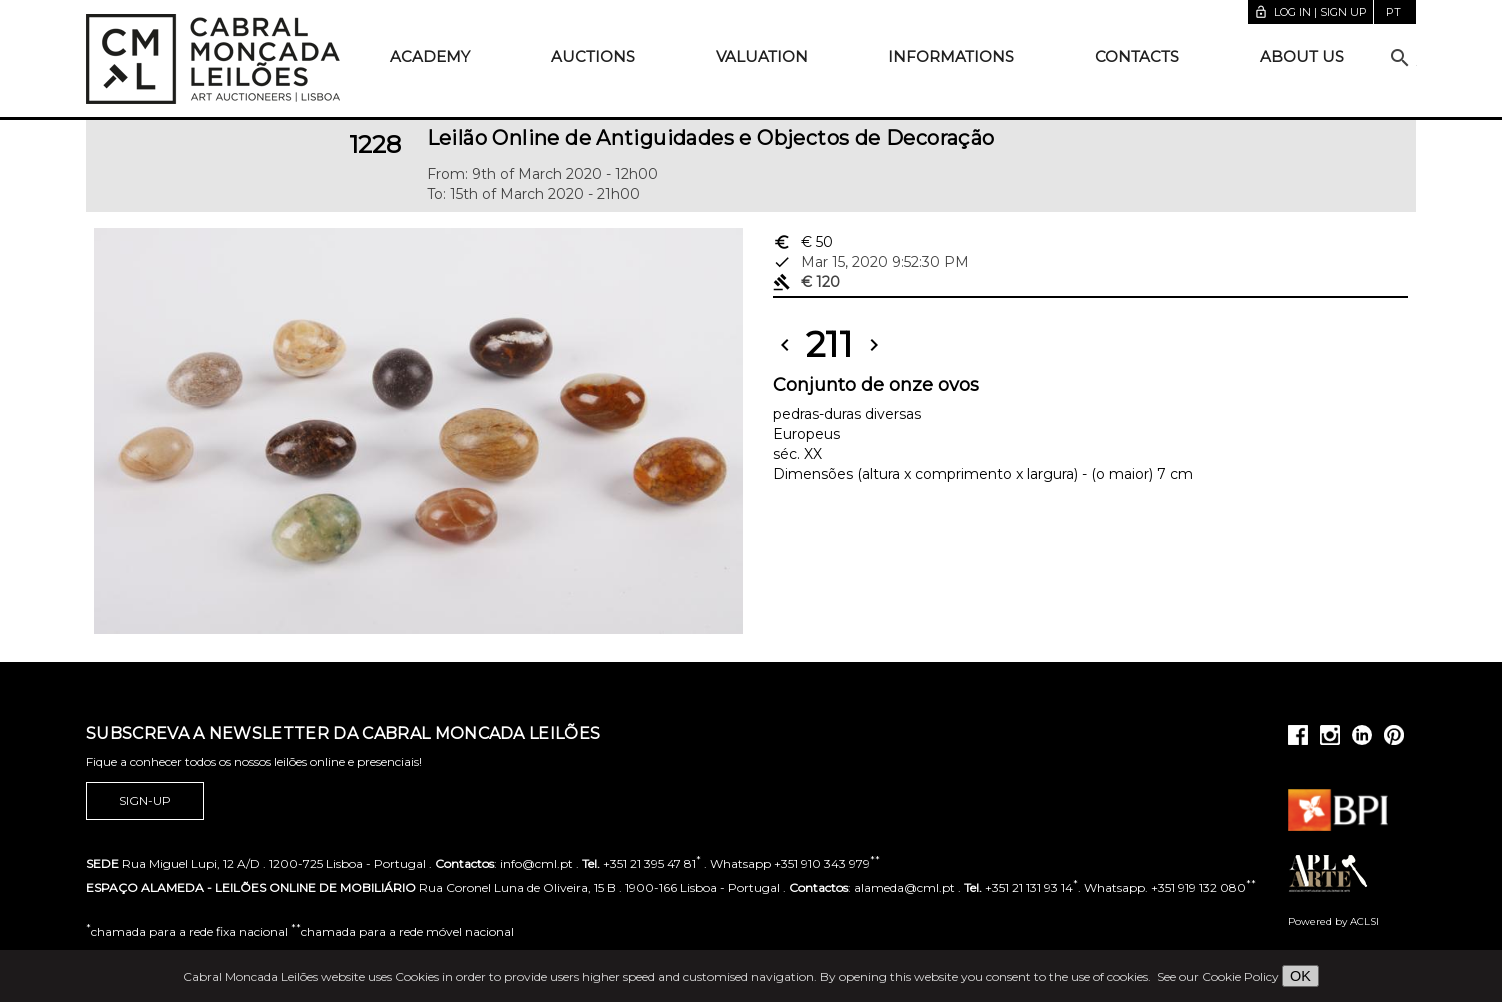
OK (1300, 976)
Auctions (593, 56)
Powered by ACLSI (1333, 921)
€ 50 (803, 242)
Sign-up (145, 801)
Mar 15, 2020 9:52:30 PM (871, 262)
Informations (951, 56)
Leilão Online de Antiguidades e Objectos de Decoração (711, 138)
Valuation (762, 56)
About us (1302, 56)
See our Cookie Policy (1218, 976)
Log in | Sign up (1310, 12)
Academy (430, 56)
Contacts (1137, 56)
